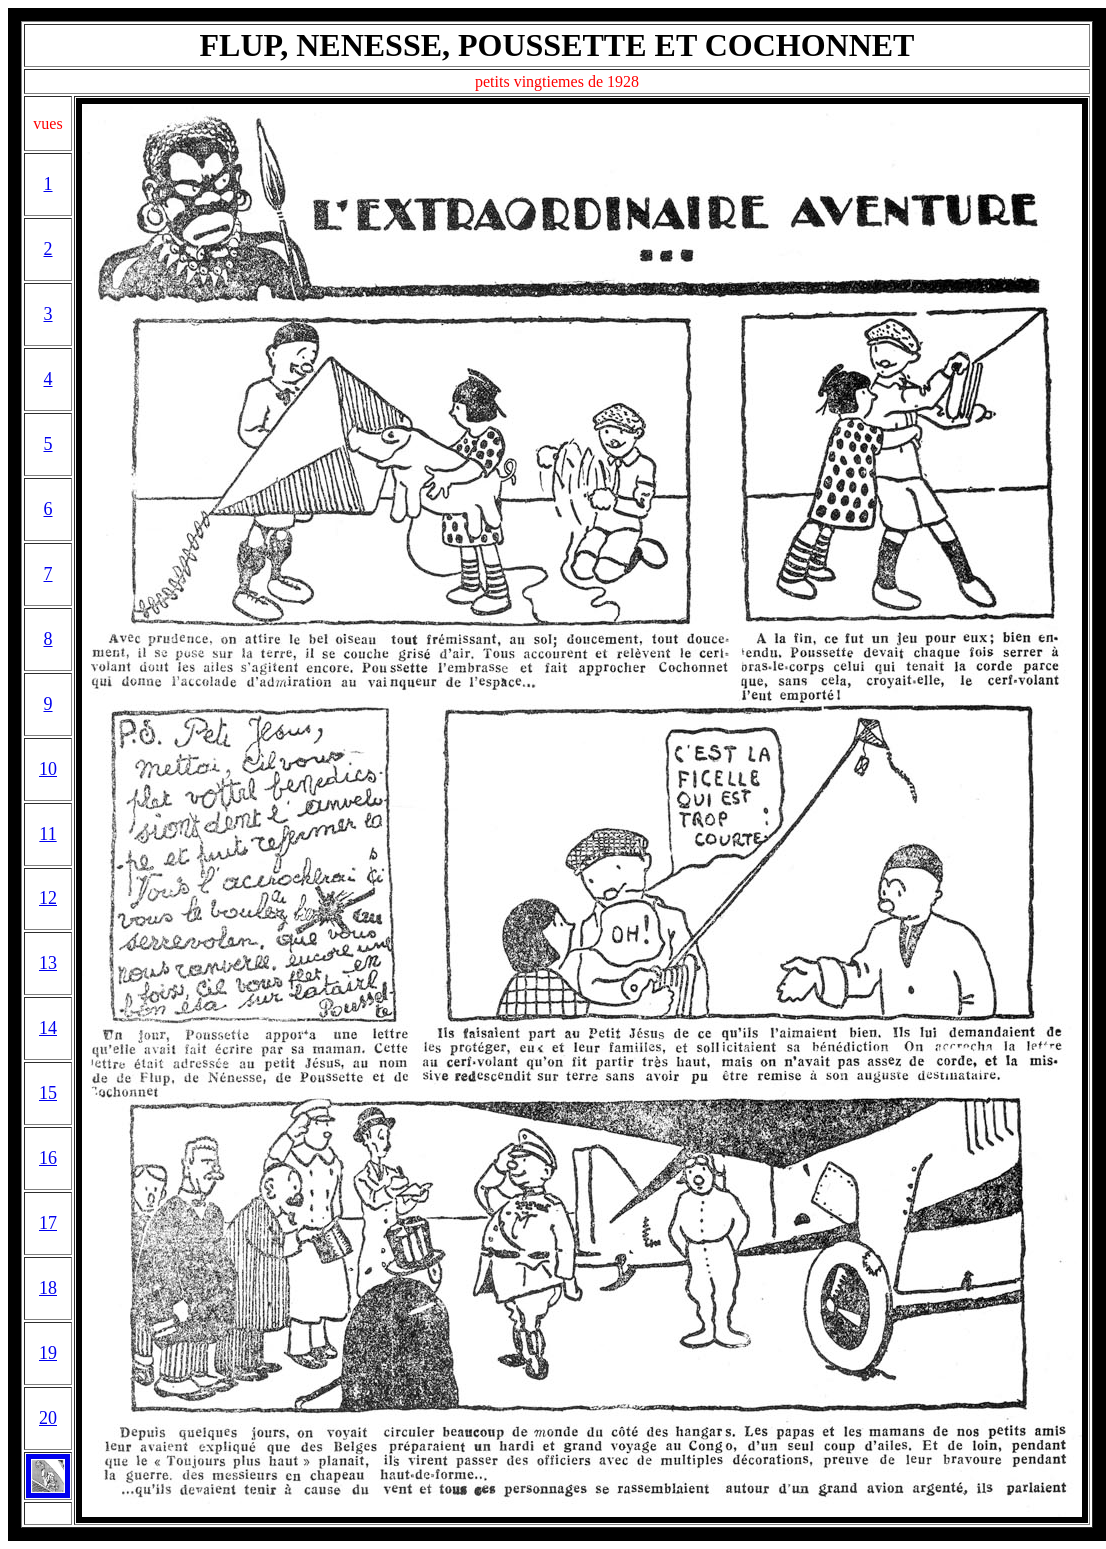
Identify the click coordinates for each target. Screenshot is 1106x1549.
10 (48, 769)
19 (48, 1353)
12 (48, 898)
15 (48, 1093)
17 (48, 1223)
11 (47, 834)
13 (48, 963)
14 (48, 1028)
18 (48, 1288)
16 (48, 1158)
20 (48, 1418)
